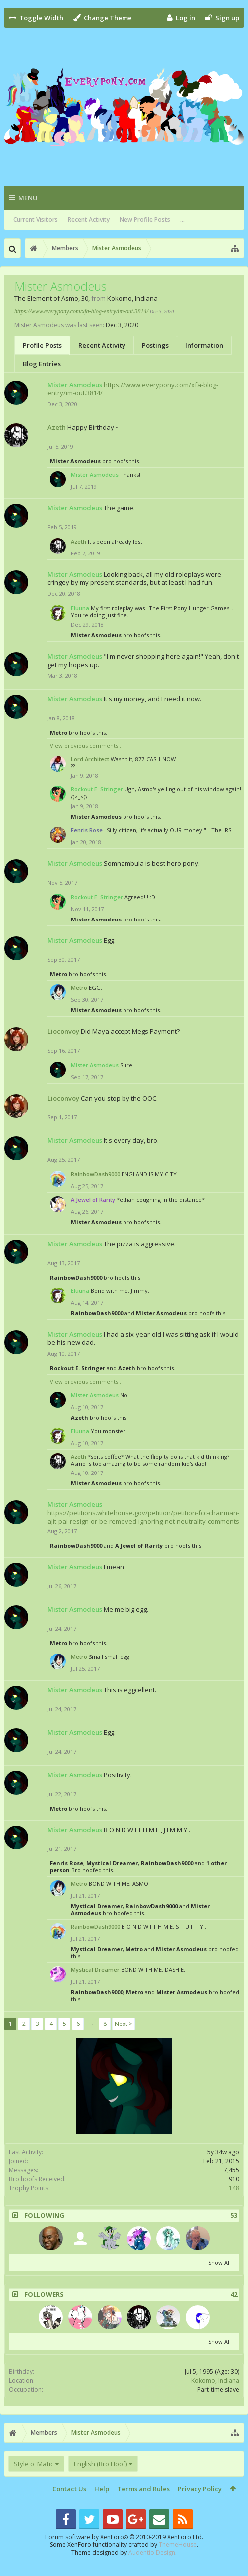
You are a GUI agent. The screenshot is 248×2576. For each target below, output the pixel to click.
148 (234, 2188)
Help (101, 2488)
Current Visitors (35, 219)
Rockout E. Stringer (77, 1368)
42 (233, 2294)
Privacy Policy (200, 2488)
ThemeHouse (178, 2544)
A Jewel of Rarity (139, 1545)
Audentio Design (151, 2552)
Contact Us (69, 2488)
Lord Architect (90, 759)
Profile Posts (42, 345)
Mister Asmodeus (75, 461)
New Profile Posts (145, 219)
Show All (219, 2262)
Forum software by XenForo (124, 2537)
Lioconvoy (63, 1031)
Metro (58, 732)
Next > (123, 2024)
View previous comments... (86, 745)
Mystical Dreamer (112, 1863)
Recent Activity (89, 219)
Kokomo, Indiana (215, 2380)
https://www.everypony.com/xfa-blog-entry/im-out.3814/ (81, 311)
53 (233, 2215)
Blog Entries (42, 363)
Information (204, 345)
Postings (155, 345)
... (182, 219)
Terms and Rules (143, 2488)
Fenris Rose (66, 1863)
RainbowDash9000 (95, 1174)
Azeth (56, 427)
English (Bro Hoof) (100, 2463)
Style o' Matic (33, 2463)
